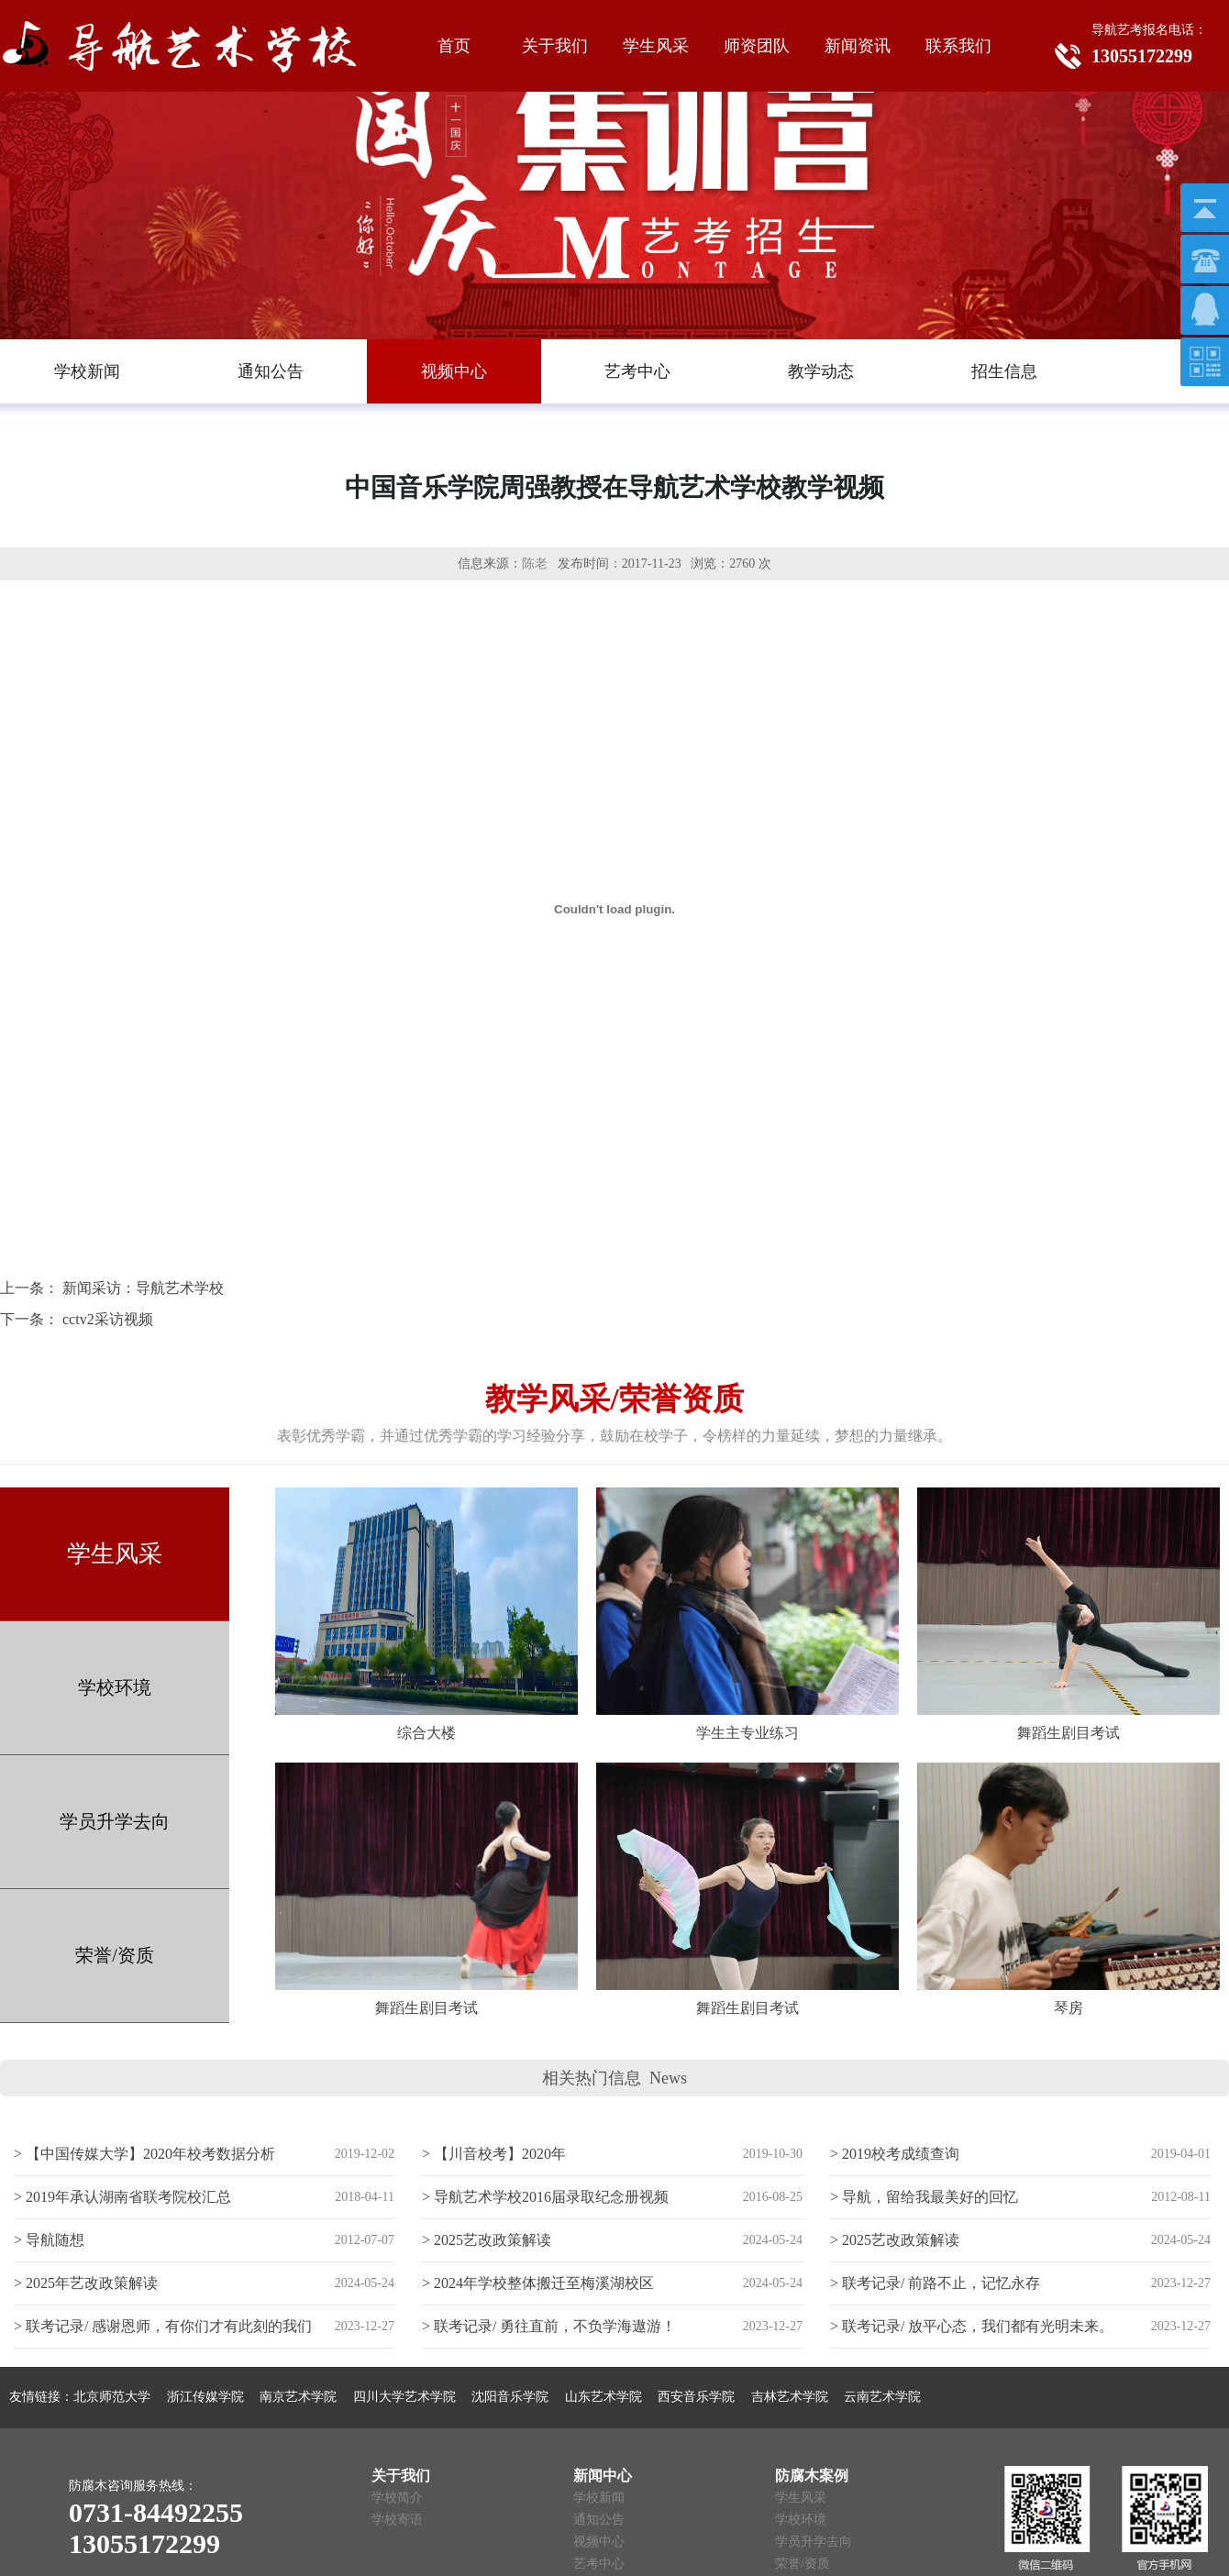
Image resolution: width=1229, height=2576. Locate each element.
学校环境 (114, 1687)
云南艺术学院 (882, 2397)
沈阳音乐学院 (509, 2397)
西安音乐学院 (696, 2397)
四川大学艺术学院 (404, 2397)
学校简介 (397, 2497)
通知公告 (599, 2519)
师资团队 (757, 46)
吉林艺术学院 (789, 2397)
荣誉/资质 (114, 1955)
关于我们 (555, 46)
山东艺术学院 (603, 2397)
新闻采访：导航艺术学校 (143, 1288)
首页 (454, 46)
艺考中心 (599, 2563)
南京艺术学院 (298, 2397)
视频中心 (599, 2541)
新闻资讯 (858, 46)
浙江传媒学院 (205, 2397)
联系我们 (958, 46)
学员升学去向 (115, 1821)
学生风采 (656, 46)
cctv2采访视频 (107, 1319)
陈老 (535, 563)
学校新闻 (599, 2497)
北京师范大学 (111, 2397)
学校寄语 (397, 2519)
